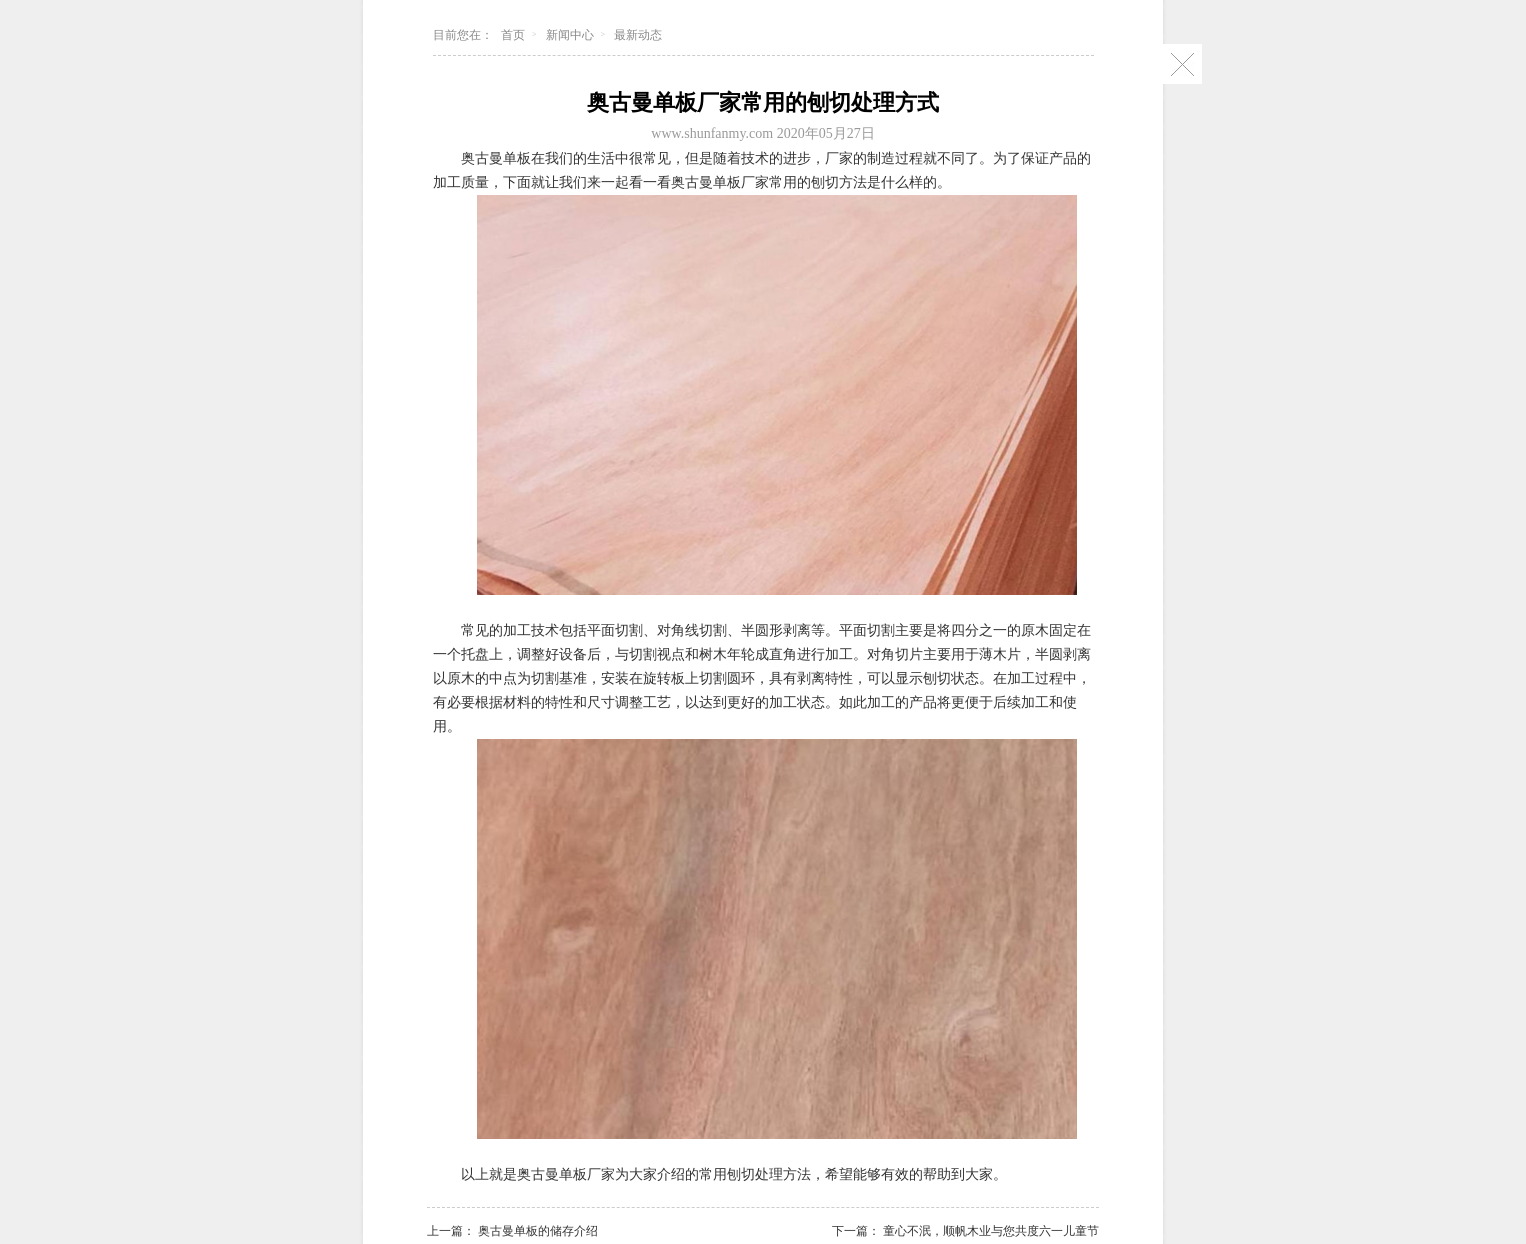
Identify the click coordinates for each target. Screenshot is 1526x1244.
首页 (513, 35)
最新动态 (638, 35)
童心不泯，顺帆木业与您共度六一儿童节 (991, 1231)
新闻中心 (570, 35)
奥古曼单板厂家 (566, 1174)
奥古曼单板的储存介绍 (538, 1231)
